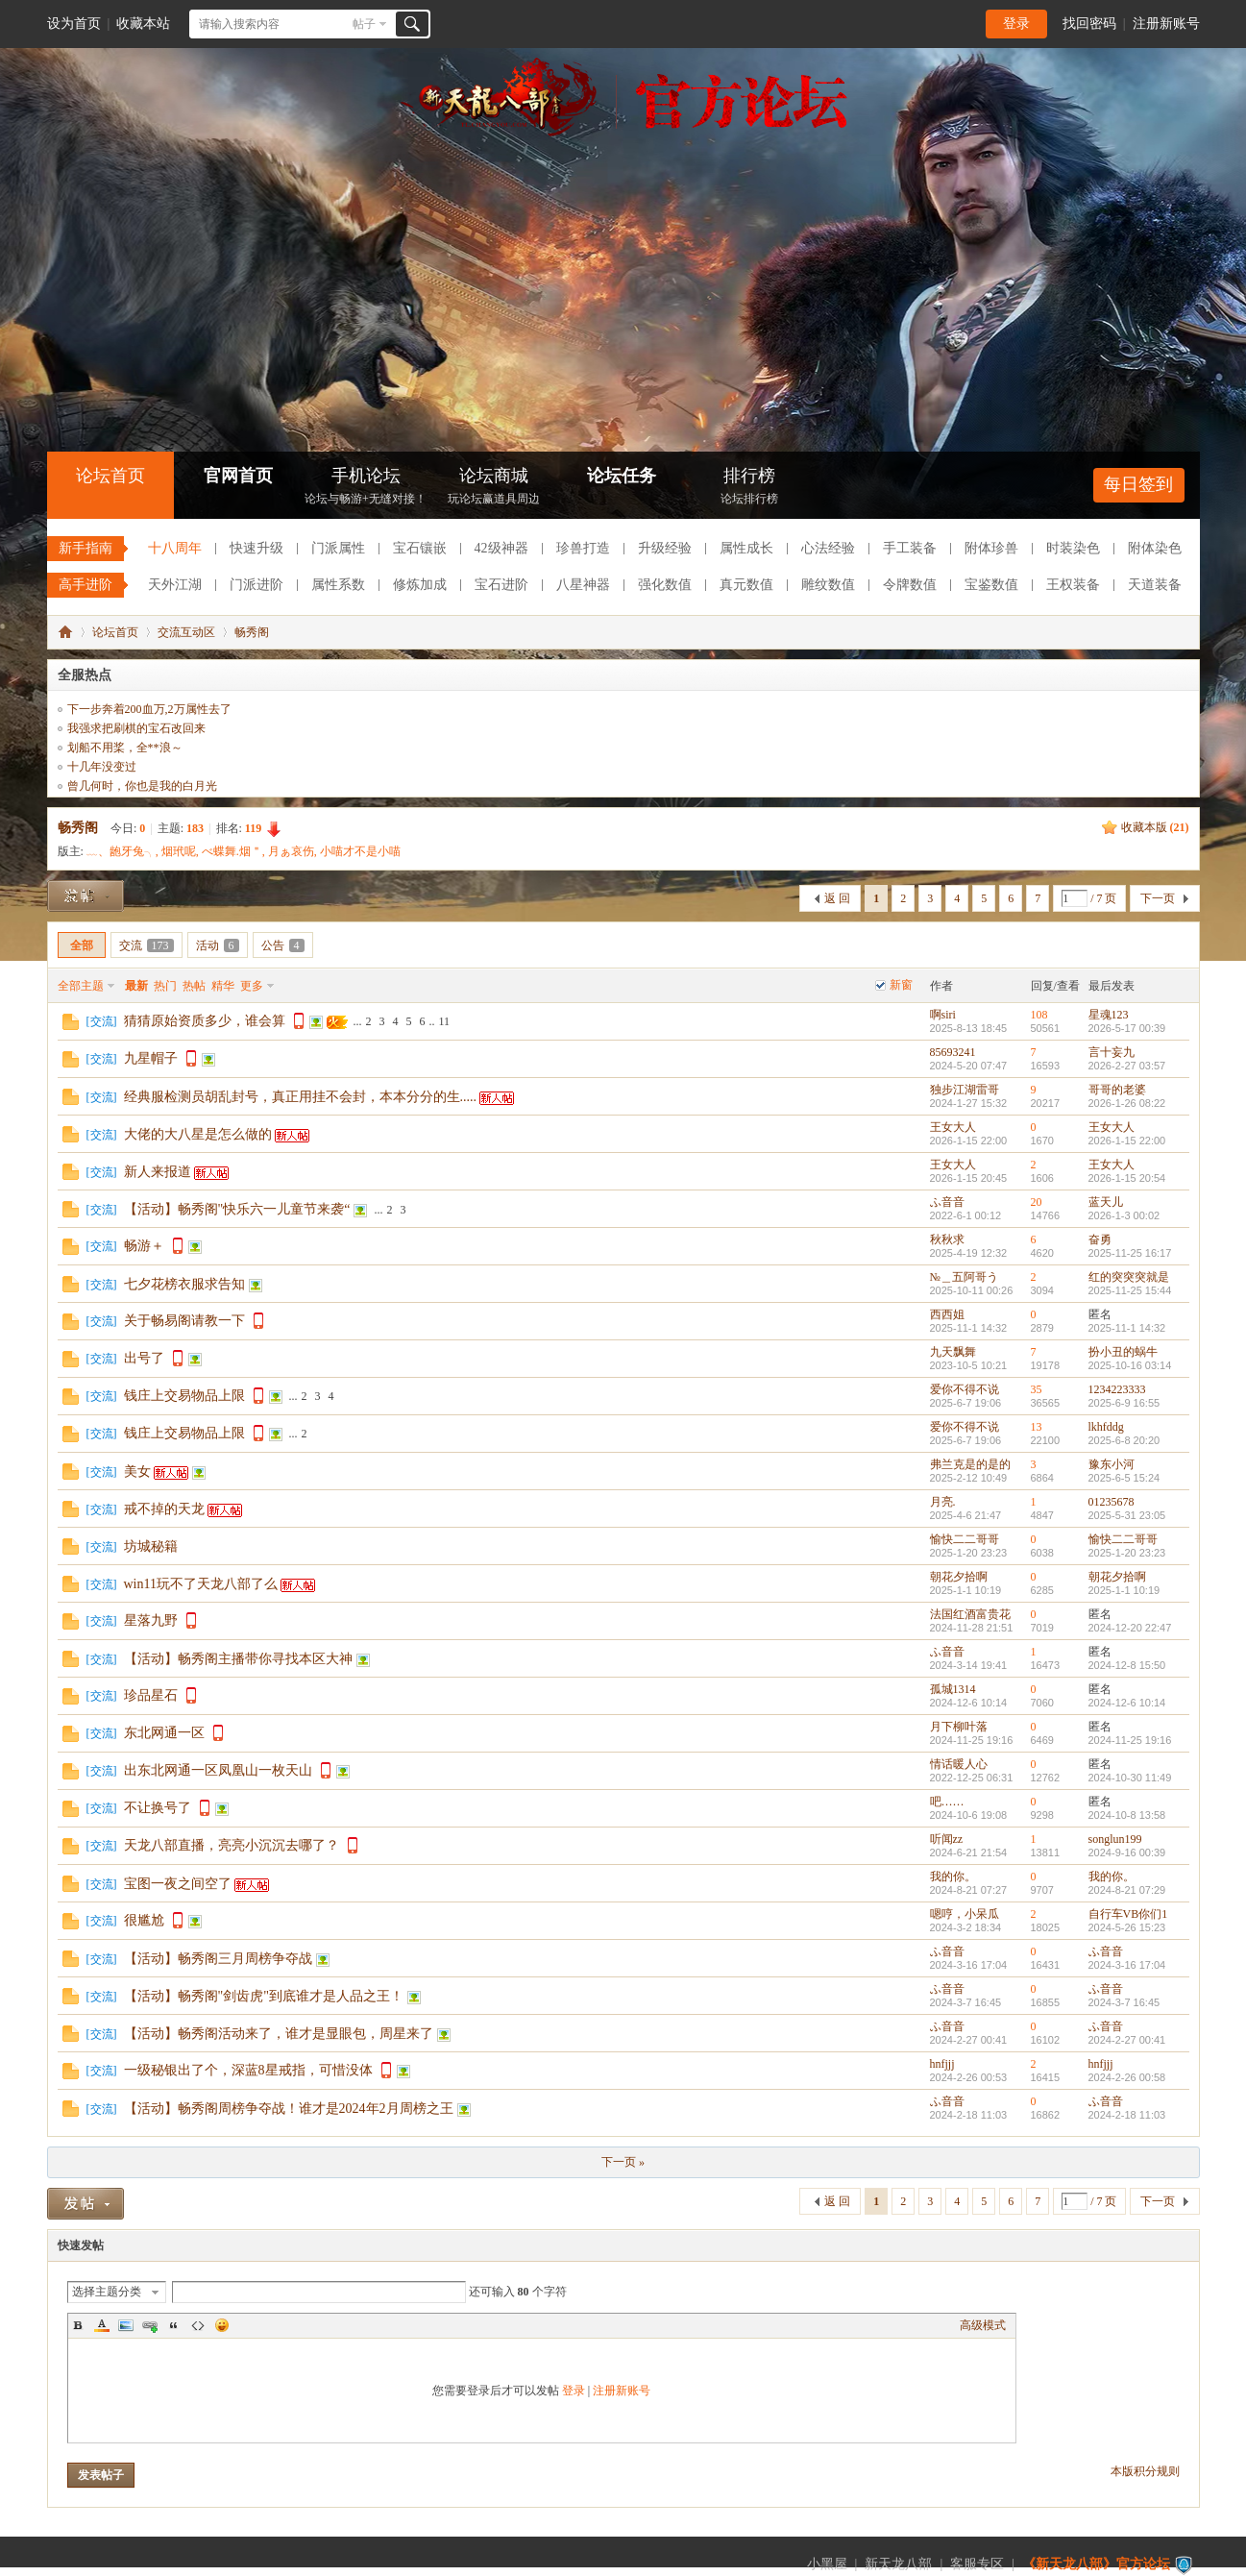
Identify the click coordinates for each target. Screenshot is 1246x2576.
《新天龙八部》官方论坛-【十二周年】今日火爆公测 (65, 632)
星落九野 (151, 1620)
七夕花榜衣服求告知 (184, 1284)
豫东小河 (1111, 1464)
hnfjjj (942, 2064)
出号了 (144, 1358)
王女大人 (953, 1127)
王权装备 (1073, 584)
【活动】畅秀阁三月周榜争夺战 (218, 1958)
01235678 (1111, 1502)
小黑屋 (827, 2564)
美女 (137, 1471)
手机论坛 (366, 487)
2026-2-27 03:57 (1127, 1065)
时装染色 (1073, 548)
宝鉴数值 (991, 584)
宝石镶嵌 (420, 548)
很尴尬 (144, 1920)
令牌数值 (910, 584)
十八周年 (175, 548)
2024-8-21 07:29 (1127, 1890)
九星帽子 (151, 1058)
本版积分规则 (1145, 2471)
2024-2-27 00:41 (1127, 2040)
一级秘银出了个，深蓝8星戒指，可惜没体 (248, 2070)
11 (445, 1021)
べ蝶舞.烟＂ (232, 851)
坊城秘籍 (151, 1546)
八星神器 (583, 584)
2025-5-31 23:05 (1127, 1515)
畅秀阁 (251, 632)
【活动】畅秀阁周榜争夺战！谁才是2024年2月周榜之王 (288, 2108)
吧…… (947, 1801)
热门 (165, 986)
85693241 (953, 1052)
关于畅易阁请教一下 (184, 1320)
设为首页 (74, 23)
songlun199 (1115, 1839)
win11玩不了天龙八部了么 (201, 1584)
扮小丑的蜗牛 (1123, 1352)
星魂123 (1108, 1014)
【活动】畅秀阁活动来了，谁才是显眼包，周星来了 (278, 2033)
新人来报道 (157, 1172)
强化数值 (665, 584)
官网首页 (238, 475)
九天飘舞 (953, 1352)
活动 (217, 945)
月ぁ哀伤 (291, 851)
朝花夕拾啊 (959, 1576)
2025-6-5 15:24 (1124, 1478)
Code (198, 2325)
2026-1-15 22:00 (1127, 1140)
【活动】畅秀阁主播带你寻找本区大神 (238, 1659)
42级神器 (501, 548)
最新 (136, 986)
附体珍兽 (991, 548)
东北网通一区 (164, 1733)
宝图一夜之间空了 (178, 1884)
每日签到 (1138, 484)
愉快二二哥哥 (964, 1539)
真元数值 (746, 584)
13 (1036, 1427)
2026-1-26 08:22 (1127, 1103)
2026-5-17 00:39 (1127, 1028)
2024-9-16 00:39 (1127, 1852)
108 (1039, 1014)
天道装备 (1155, 584)
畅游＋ (144, 1246)
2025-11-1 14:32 (1127, 1328)
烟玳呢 (178, 851)
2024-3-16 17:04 (1127, 1965)
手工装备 (910, 548)
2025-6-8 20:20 (1124, 1440)
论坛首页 (110, 475)
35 (1036, 1389)
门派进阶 (256, 584)
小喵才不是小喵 (360, 851)
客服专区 (977, 2564)
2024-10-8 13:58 (1127, 1815)
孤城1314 (953, 1689)
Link (149, 2325)
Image (125, 2325)
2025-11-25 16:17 (1130, 1253)
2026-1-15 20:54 (1127, 1178)
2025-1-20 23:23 (1127, 1552)
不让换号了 (157, 1808)
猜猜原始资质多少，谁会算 (204, 1021)
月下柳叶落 (959, 1726)
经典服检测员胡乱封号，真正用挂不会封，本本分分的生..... (300, 1097)
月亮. (943, 1502)
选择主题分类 (106, 2291)
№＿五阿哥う (964, 1277)
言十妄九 (1111, 1052)
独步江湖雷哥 (964, 1089)
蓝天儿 (1105, 1202)
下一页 (1157, 898)
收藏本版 (1155, 827)
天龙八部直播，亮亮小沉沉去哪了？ (231, 1845)
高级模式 (983, 2325)
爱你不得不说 (964, 1389)
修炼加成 (420, 584)
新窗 (901, 985)
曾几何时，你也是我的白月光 (142, 786)
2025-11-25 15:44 (1130, 1290)
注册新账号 (1166, 23)
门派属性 (338, 548)
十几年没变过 (101, 766)
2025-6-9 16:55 (1124, 1403)
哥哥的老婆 (1117, 1089)
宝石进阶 (501, 584)
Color (101, 2325)
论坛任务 (621, 475)
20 (1036, 1202)
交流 (146, 945)
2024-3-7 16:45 (1124, 2002)
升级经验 (665, 548)
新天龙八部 (898, 2564)
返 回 (837, 898)
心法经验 (828, 548)
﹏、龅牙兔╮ (121, 851)
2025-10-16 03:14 (1130, 1365)
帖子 (364, 24)
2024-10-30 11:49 (1130, 1777)
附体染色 (1155, 548)
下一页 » (623, 2162)
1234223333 (1117, 1389)
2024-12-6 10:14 (1127, 1702)
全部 (81, 945)
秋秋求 (947, 1239)
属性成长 (746, 548)
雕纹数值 (828, 584)
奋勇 (1100, 1239)
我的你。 (953, 1876)
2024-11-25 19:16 (1130, 1740)
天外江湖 (175, 584)
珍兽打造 (583, 548)
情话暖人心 (959, 1764)
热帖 (194, 986)
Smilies (222, 2325)
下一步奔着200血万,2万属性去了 (149, 709)
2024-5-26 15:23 (1127, 1927)
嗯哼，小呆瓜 (964, 1914)
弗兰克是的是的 (970, 1464)
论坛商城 (493, 487)
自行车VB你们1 (1128, 1914)
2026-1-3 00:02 (1124, 1215)
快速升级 (256, 548)
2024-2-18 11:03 (1127, 2115)
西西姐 (947, 1314)
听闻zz (947, 1839)
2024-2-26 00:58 (1127, 2077)
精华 (222, 986)
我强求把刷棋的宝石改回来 (136, 728)
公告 (283, 945)
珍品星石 (151, 1695)
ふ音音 (947, 1202)
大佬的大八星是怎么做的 (198, 1134)
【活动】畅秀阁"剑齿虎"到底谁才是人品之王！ (263, 1996)
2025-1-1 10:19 (1124, 1590)
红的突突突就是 (1128, 1277)
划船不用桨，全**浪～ (125, 747)
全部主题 (81, 986)
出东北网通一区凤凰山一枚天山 (218, 1770)
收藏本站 (143, 23)
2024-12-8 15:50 (1127, 1665)
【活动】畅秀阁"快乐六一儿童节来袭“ (237, 1209)
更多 (251, 986)
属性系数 (338, 584)
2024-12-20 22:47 (1130, 1627)
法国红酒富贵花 (970, 1614)
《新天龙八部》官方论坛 (1096, 2564)
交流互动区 (186, 632)
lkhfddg (1106, 1427)
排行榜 (749, 487)
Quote (173, 2325)
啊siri (943, 1014)
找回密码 (1089, 23)
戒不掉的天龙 (164, 1509)
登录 (1016, 23)
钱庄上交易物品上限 (184, 1395)
